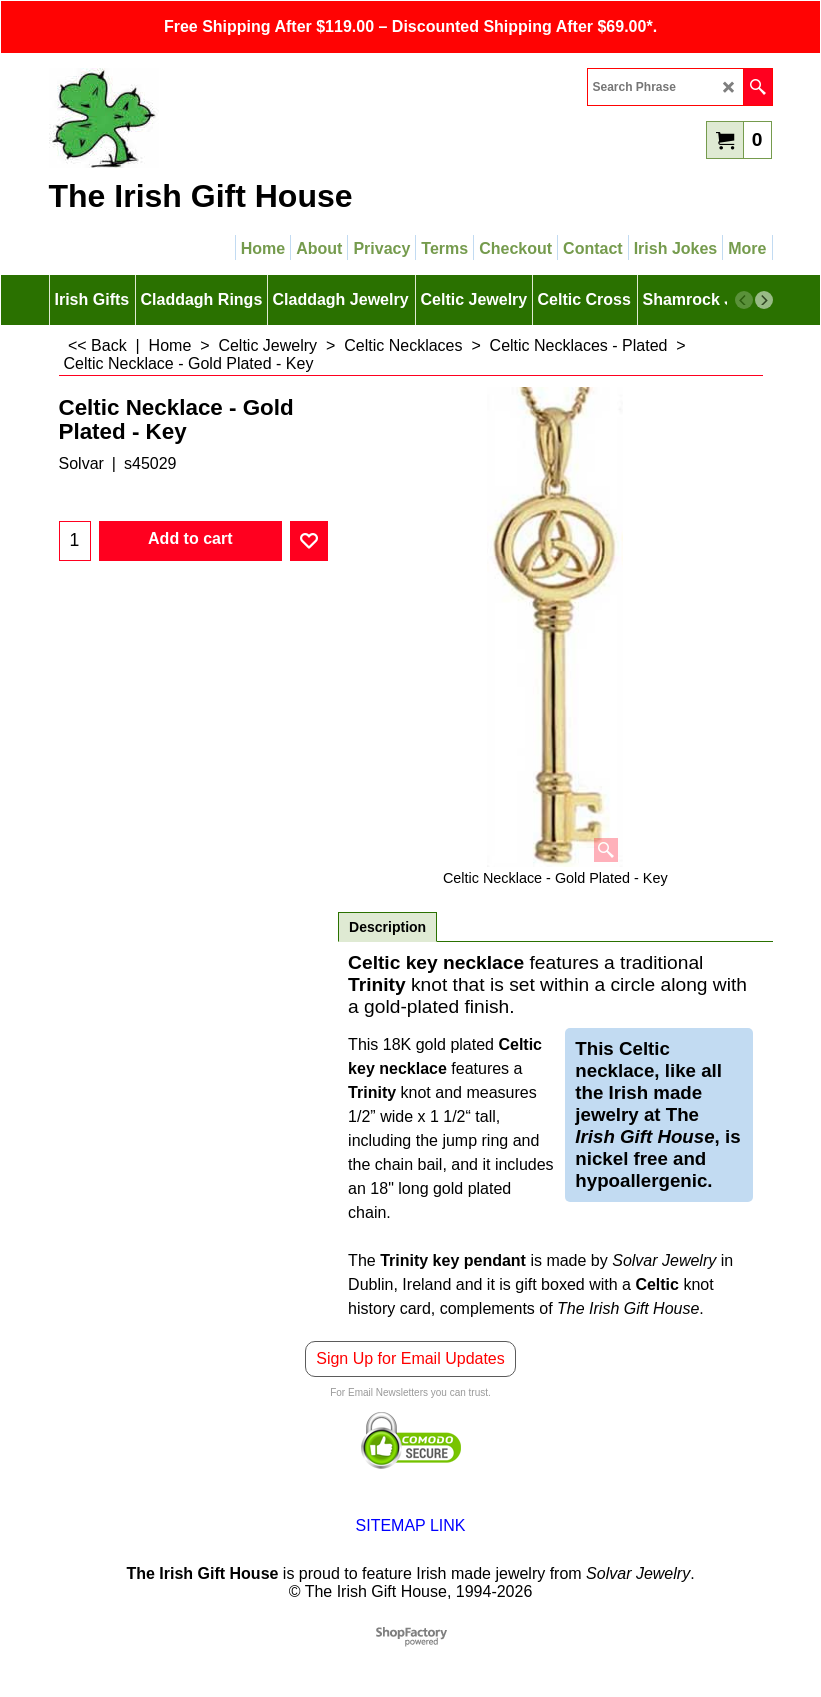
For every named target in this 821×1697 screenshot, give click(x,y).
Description (387, 927)
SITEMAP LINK (411, 1525)
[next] (764, 300)
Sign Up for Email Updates (410, 1358)
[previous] (744, 300)
